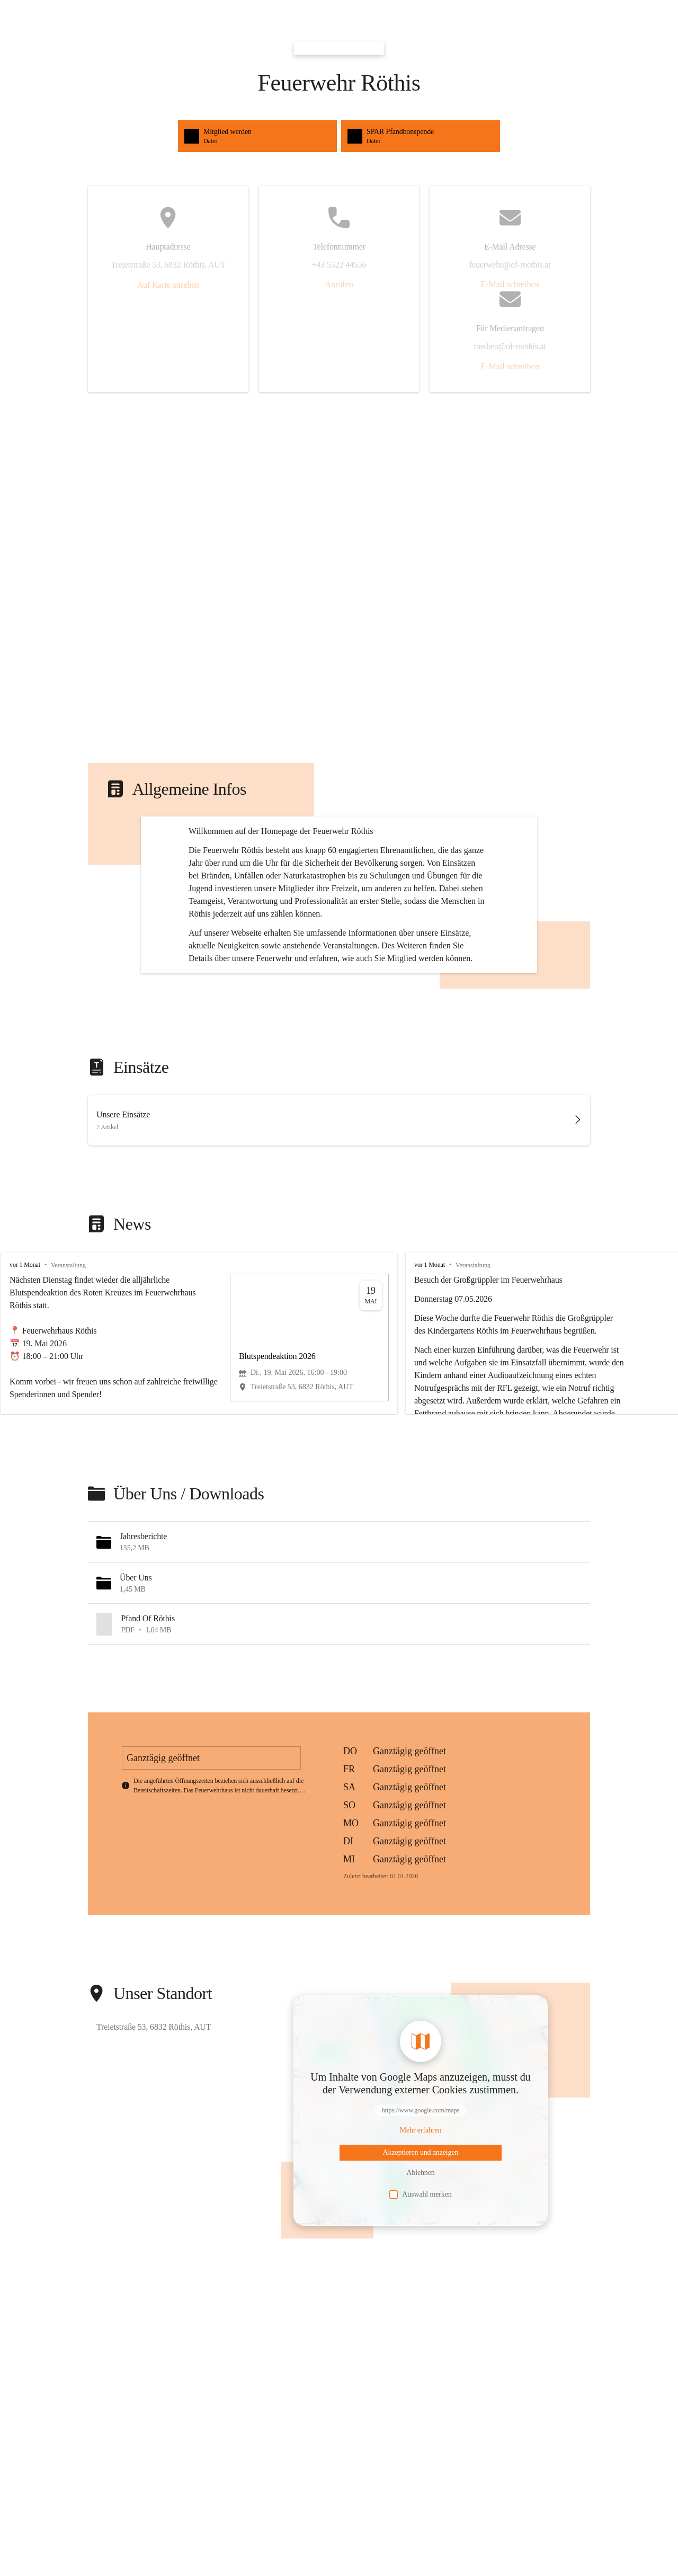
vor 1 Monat (25, 1365)
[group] (339, 1434)
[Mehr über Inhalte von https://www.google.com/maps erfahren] (421, 2231)
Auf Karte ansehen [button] (168, 284)
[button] (339, 1642)
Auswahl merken (420, 2295)
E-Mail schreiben (509, 284)
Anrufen (339, 284)
